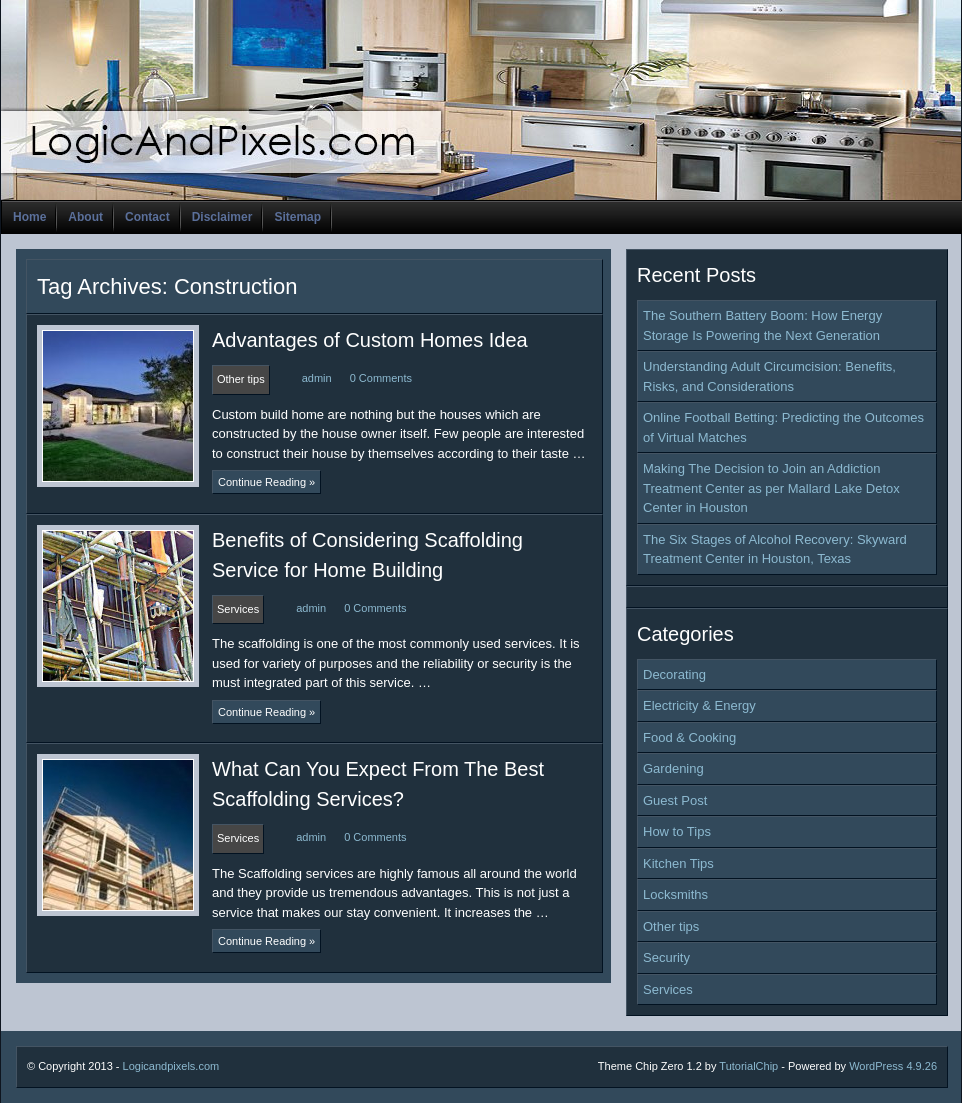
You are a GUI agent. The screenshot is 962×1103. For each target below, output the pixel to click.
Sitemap (297, 217)
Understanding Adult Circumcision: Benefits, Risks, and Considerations (769, 376)
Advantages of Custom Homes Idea (370, 340)
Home (29, 217)
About (85, 217)
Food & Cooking (689, 737)
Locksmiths (675, 894)
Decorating (674, 674)
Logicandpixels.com (171, 1066)
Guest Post (675, 800)
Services (668, 989)
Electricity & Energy (699, 705)
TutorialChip (748, 1066)
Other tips (671, 926)
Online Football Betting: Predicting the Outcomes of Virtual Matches (783, 427)
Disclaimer (222, 217)
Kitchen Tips (678, 863)
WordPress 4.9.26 (893, 1066)
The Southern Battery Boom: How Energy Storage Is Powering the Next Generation (762, 325)
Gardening (673, 768)
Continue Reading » (266, 482)
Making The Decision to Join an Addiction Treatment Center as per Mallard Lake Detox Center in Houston (771, 488)
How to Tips (677, 831)
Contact (147, 217)
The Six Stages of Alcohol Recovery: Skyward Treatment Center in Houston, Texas (775, 549)
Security (666, 957)
